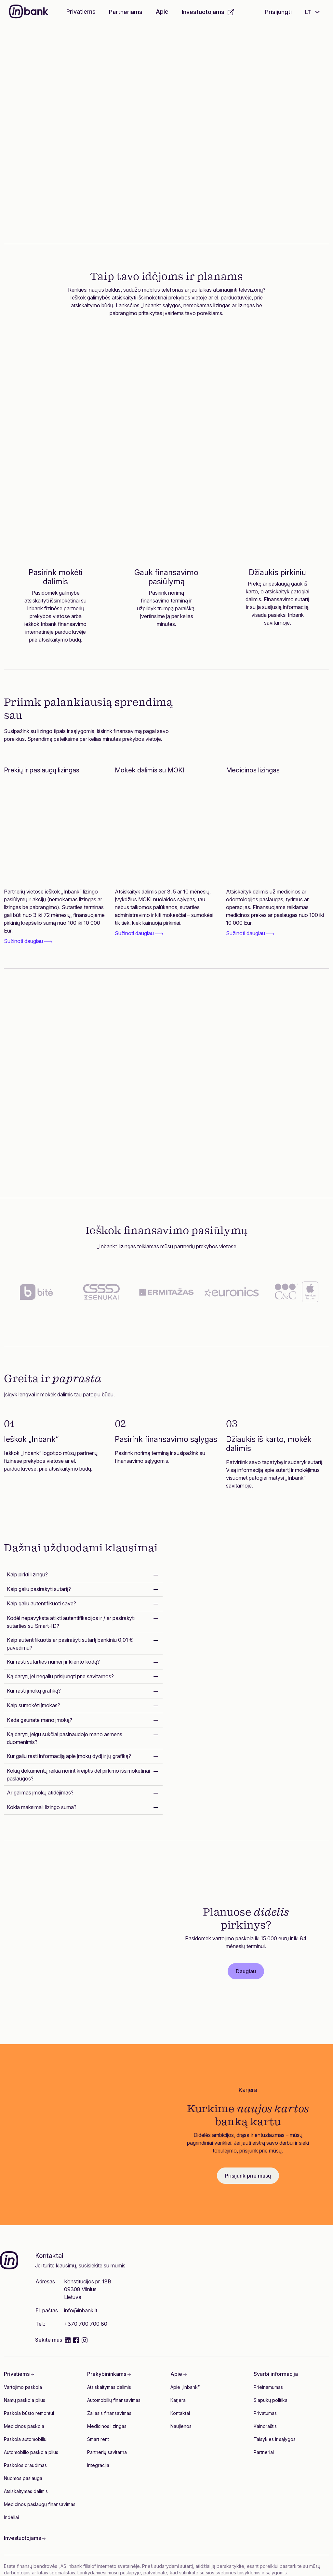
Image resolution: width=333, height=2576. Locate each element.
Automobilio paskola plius (31, 2452)
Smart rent (98, 2439)
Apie (162, 11)
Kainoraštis (265, 2426)
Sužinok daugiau (69, 179)
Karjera (178, 2400)
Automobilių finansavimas (113, 2400)
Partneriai (264, 2452)
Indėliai (11, 2517)
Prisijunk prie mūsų (248, 2175)
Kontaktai (180, 2413)
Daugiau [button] (246, 1971)
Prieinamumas (268, 2387)
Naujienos (181, 2426)
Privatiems (81, 11)
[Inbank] (28, 12)
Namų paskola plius (24, 2400)
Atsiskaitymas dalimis (26, 2491)
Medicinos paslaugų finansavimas (39, 2504)
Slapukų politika (270, 2400)
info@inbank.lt (80, 2310)
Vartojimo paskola (23, 2387)
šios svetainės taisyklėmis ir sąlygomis (246, 2572)
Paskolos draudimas (25, 2465)
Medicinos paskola (24, 2426)
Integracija (98, 2465)
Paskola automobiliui (25, 2439)
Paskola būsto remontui (29, 2413)
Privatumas (265, 2413)
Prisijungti (278, 11)
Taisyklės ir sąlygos (275, 2439)
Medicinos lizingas (107, 2426)
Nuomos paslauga (23, 2478)
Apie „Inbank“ (185, 2387)
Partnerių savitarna (107, 2452)
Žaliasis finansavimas (109, 2413)
